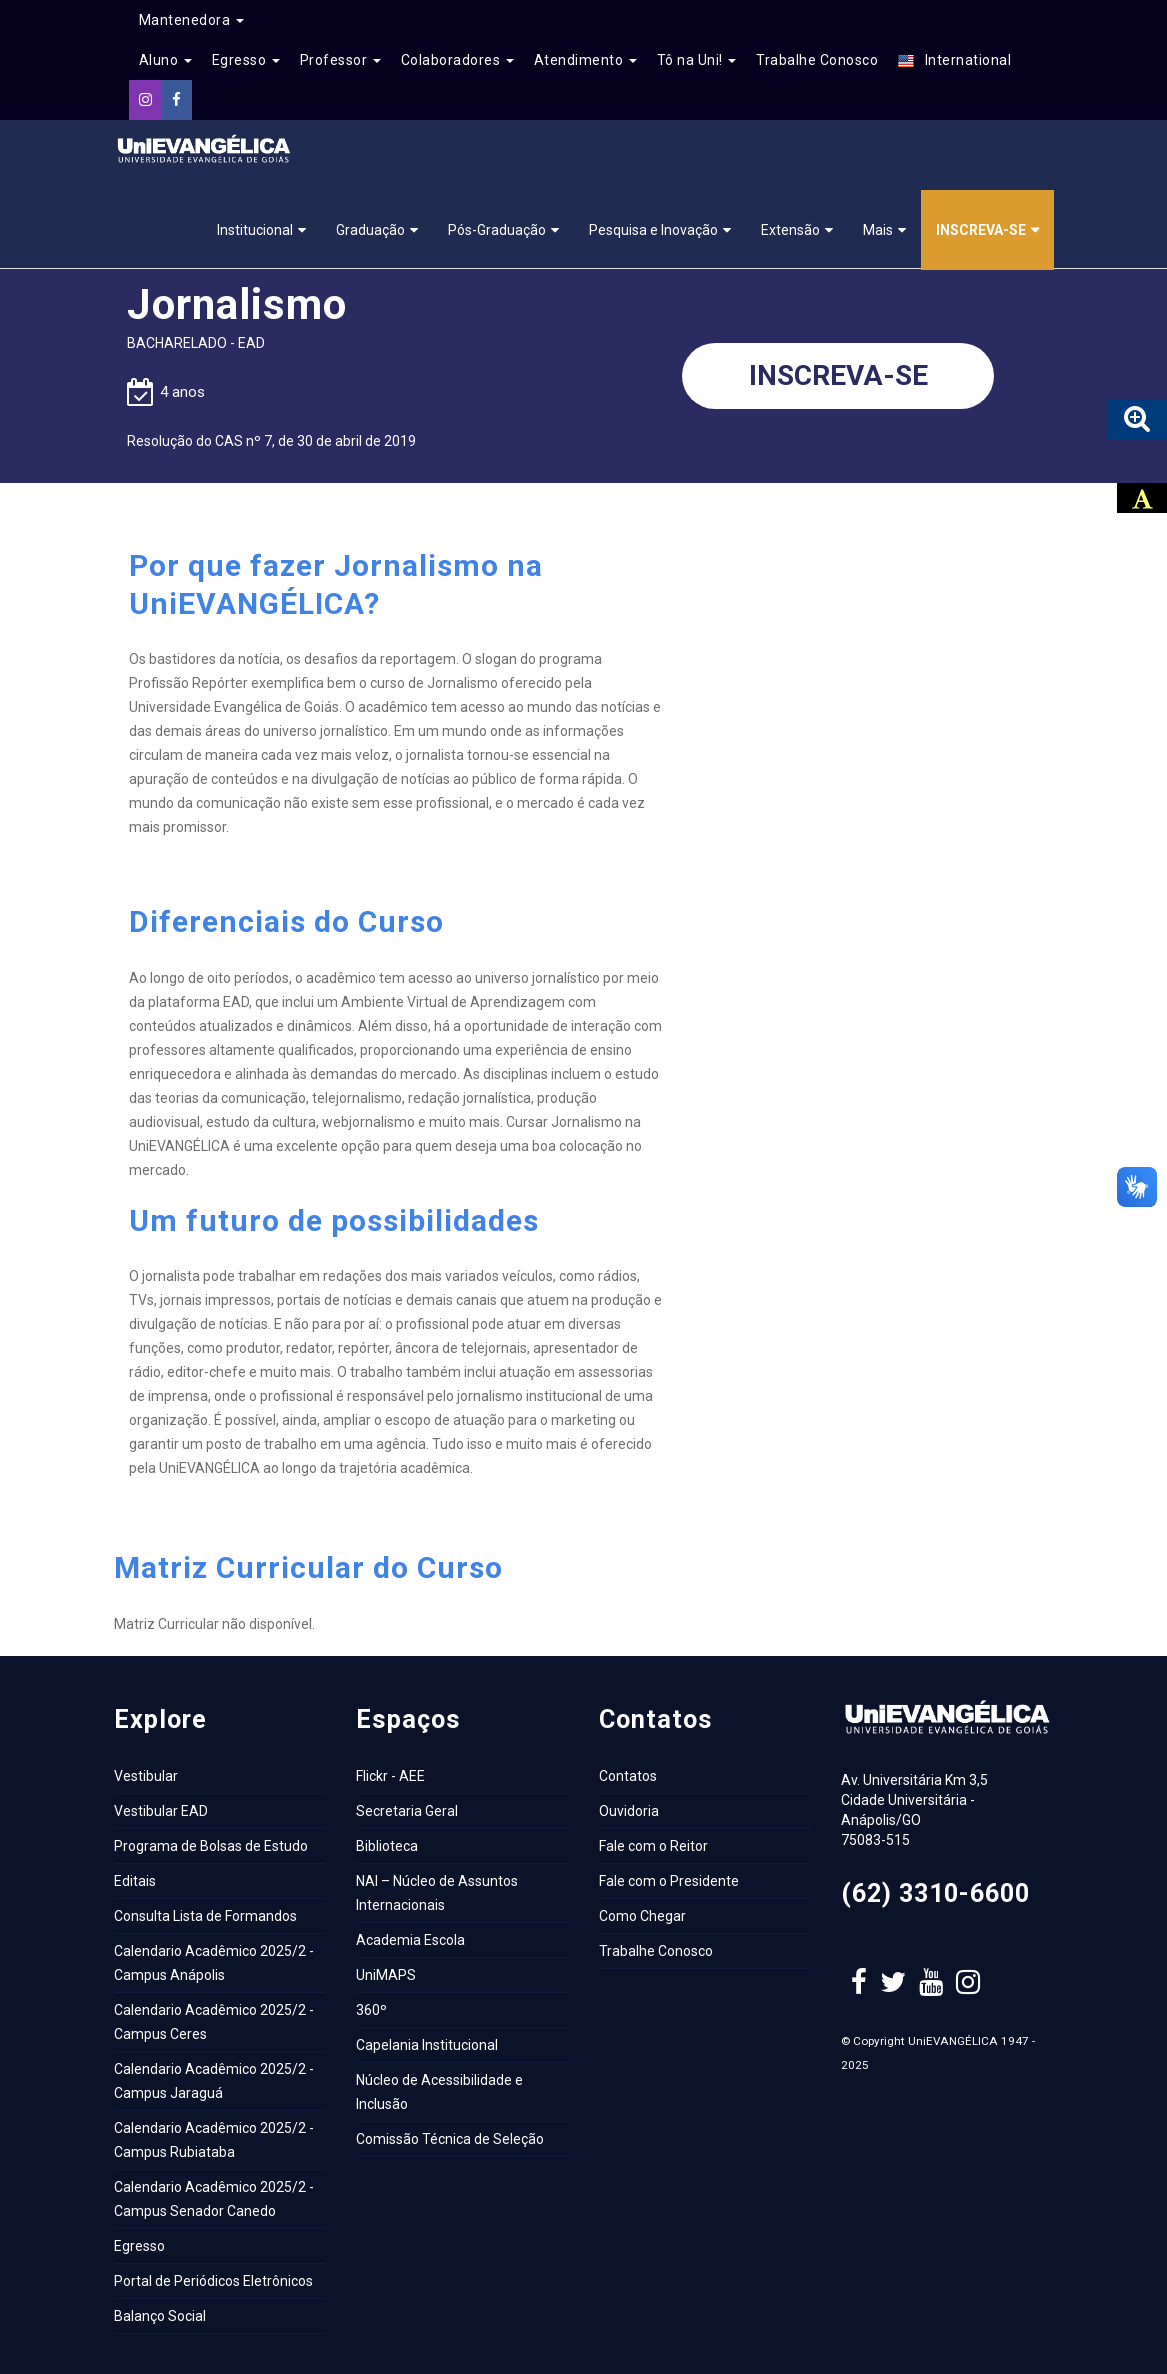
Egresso (246, 60)
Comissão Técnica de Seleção (450, 2139)
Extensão (790, 230)
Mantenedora (191, 20)
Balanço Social (160, 2316)
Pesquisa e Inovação (653, 230)
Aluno (165, 60)
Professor (340, 60)
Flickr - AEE (390, 1776)
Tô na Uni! (697, 60)
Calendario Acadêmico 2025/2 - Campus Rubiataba (214, 2140)
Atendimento (585, 60)
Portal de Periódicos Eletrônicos (213, 2281)
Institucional (255, 230)
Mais (878, 230)
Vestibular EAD (161, 1811)
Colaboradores (457, 60)
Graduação (370, 230)
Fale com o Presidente (669, 1881)
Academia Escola (410, 1940)
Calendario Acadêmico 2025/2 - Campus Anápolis (214, 1963)
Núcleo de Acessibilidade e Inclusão (439, 2092)
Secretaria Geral (407, 1811)
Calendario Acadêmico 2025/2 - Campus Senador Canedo (214, 2199)
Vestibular (146, 1776)
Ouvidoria (629, 1811)
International (954, 60)
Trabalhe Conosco (817, 60)
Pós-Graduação (497, 230)
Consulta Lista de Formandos (205, 1916)
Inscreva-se (981, 230)
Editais (135, 1881)
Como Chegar (642, 1916)
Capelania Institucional (427, 2045)
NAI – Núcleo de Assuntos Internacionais (437, 1893)
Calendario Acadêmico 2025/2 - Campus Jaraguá (214, 2081)
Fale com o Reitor (653, 1846)
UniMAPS (386, 1975)
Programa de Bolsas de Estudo (211, 1846)
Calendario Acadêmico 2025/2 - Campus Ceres (214, 2022)
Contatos (628, 1776)
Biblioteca (387, 1846)
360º (371, 2010)
